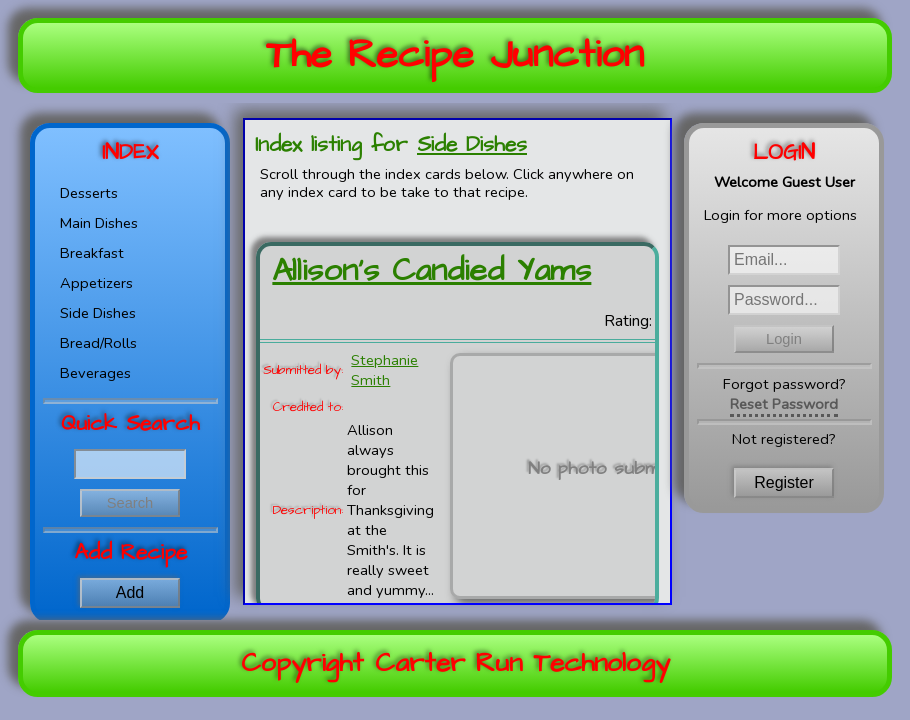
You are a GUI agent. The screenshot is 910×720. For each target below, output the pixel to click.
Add (130, 592)
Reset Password (784, 404)
